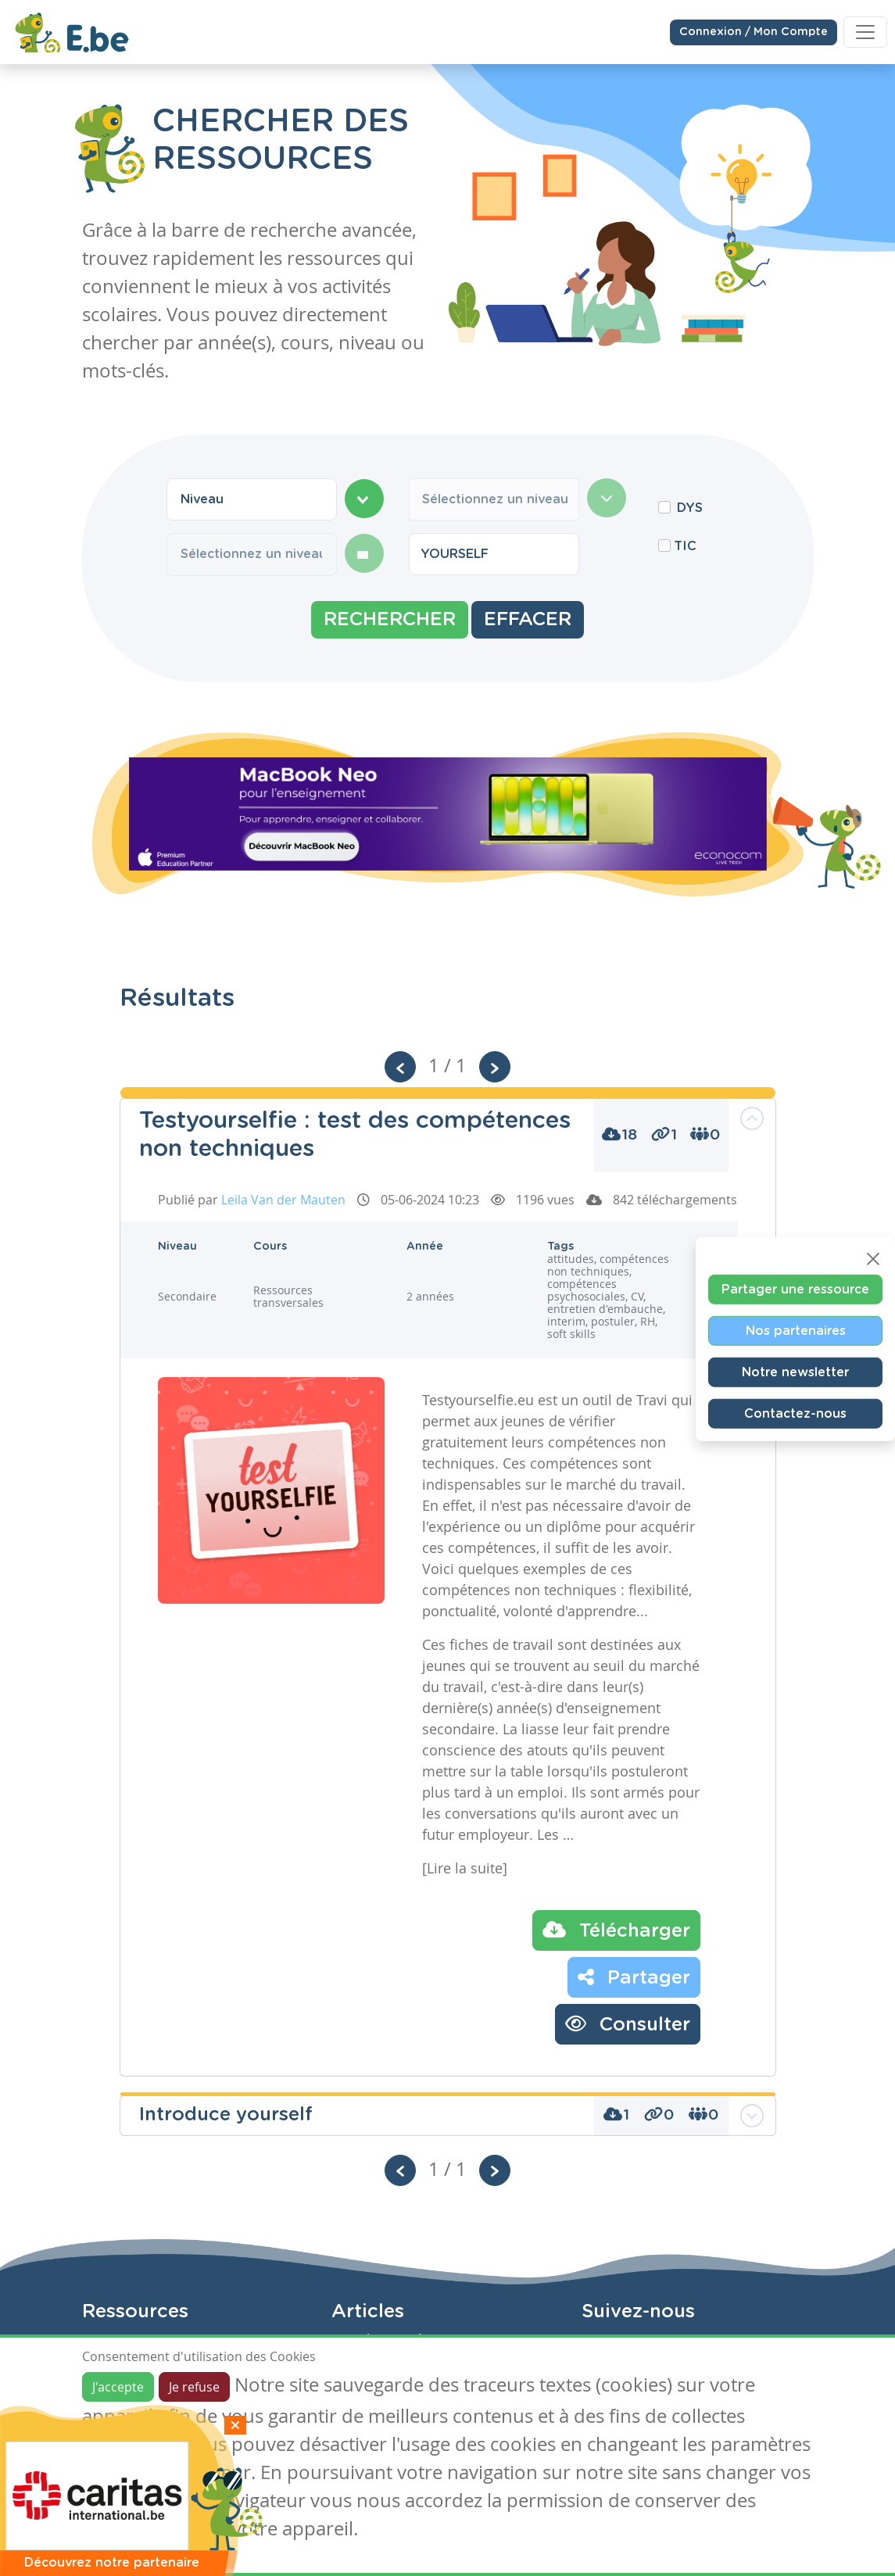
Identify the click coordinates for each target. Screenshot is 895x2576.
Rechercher (390, 619)
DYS (690, 508)
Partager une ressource (795, 1289)
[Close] (873, 1259)
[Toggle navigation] (865, 31)
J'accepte (118, 2386)
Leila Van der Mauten (283, 1199)
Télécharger (616, 1930)
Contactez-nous (795, 1414)
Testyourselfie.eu (478, 1399)
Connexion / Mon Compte (753, 31)
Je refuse (194, 2386)
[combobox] (251, 499)
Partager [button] (634, 1976)
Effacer (527, 619)
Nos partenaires (796, 1331)
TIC (685, 546)
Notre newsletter (795, 1372)
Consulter (627, 2023)
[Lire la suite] (464, 1868)
